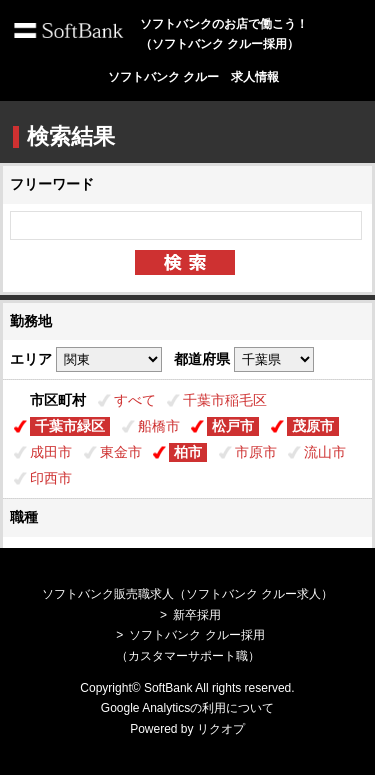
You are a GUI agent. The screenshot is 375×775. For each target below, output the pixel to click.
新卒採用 (197, 615)
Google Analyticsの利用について (187, 708)
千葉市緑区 (70, 426)
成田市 (51, 452)
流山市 (325, 452)
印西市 (51, 478)
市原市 (256, 452)
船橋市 (159, 426)
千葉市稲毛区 (225, 400)
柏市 (188, 452)
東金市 (121, 452)
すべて (135, 400)
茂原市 (313, 426)
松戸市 (233, 426)
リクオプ (221, 729)
